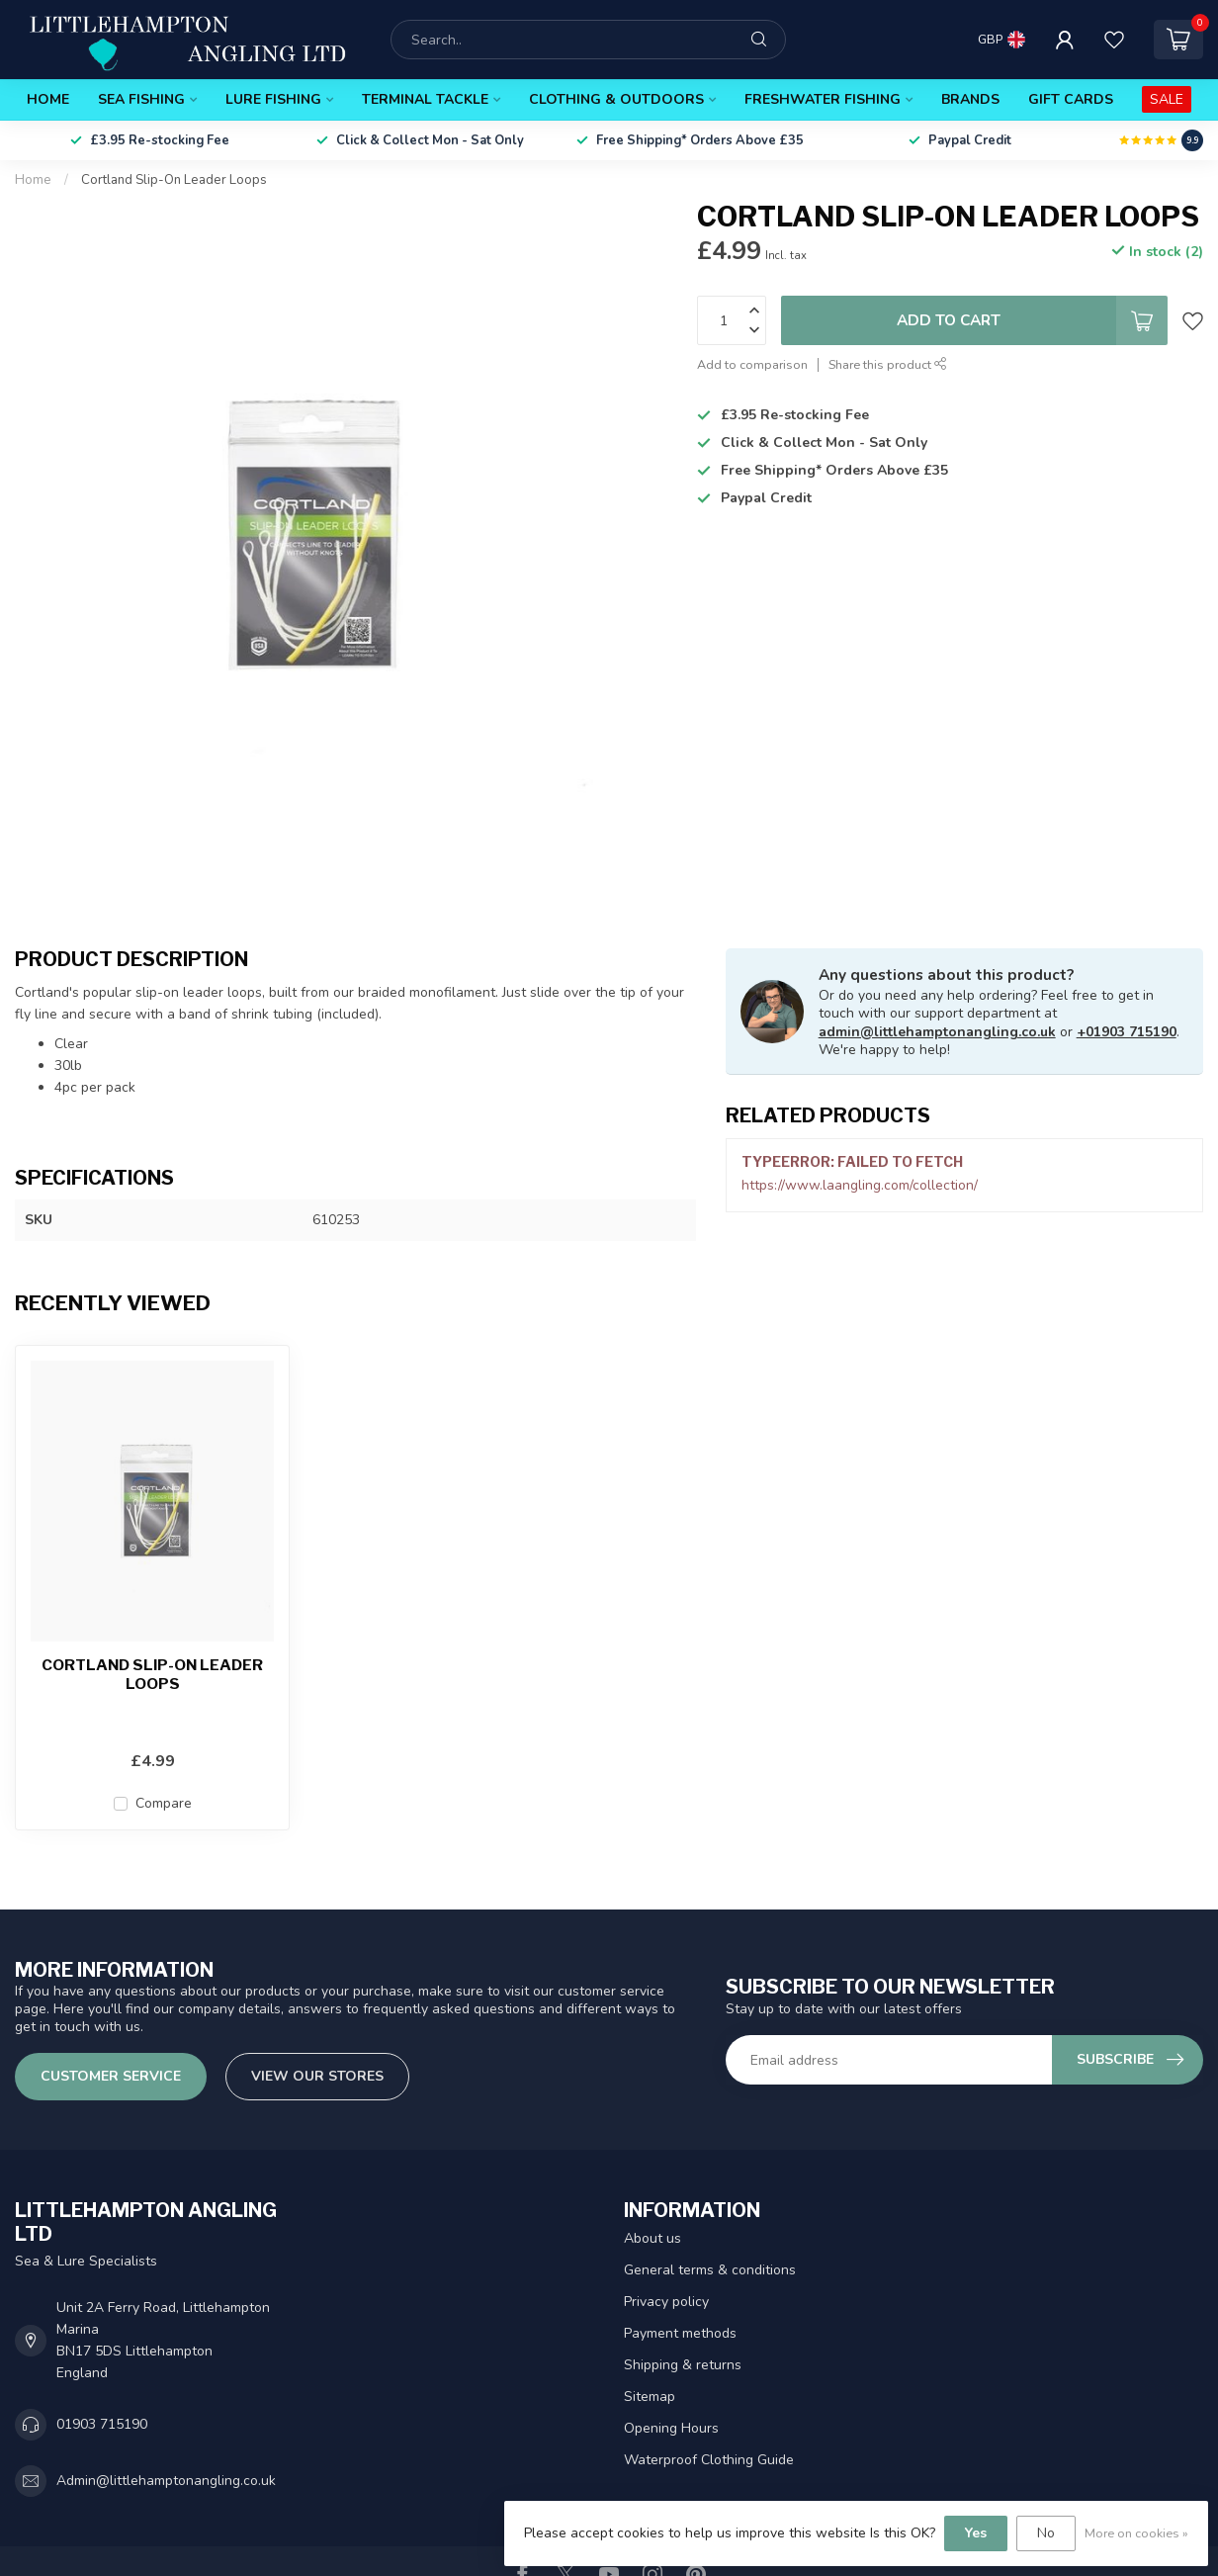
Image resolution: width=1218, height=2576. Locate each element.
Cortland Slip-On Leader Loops (174, 180)
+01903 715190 (1126, 1031)
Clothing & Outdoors (616, 99)
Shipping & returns (682, 2364)
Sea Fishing (141, 99)
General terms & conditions (710, 2270)
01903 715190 (101, 2424)
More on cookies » (1136, 2533)
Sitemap (649, 2396)
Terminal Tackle (425, 99)
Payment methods (680, 2333)
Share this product (887, 364)
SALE (1166, 99)
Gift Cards (1070, 99)
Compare (163, 1803)
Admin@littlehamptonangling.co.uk (166, 2480)
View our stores (317, 2076)
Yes (976, 2533)
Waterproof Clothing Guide (709, 2459)
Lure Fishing (273, 99)
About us (652, 2238)
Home (48, 99)
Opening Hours (671, 2428)
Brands (970, 99)
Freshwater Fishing (822, 99)
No (1046, 2533)
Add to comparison (752, 364)
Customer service (111, 2076)
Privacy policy (666, 2301)
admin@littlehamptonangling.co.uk (937, 1031)
